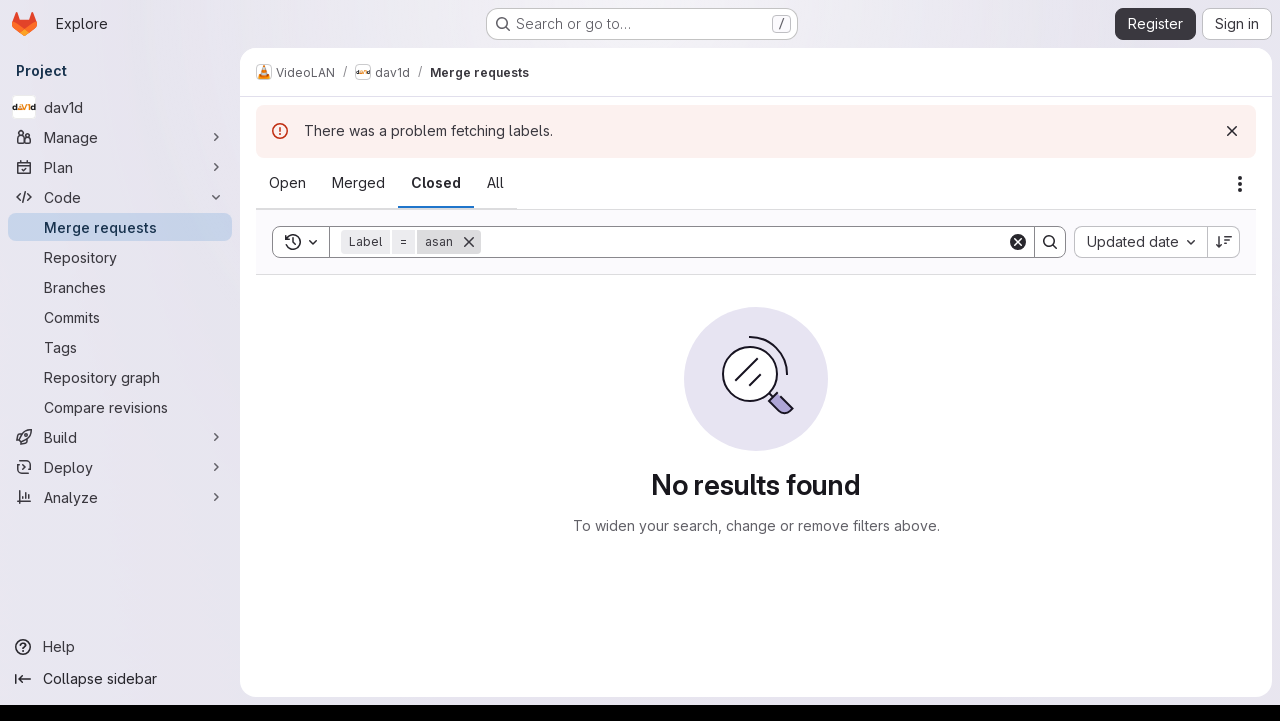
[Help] (120, 647)
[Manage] (120, 137)
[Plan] (120, 167)
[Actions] (1240, 184)
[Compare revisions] (120, 407)
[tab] (287, 183)
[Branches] (120, 287)
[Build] (120, 437)
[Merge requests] (120, 227)
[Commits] (120, 317)
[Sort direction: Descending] (1224, 242)
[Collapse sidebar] (120, 679)
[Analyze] (120, 497)
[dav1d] (120, 107)
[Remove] (469, 242)
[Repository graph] (120, 377)
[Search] (744, 242)
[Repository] (120, 257)
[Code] (120, 197)
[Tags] (120, 347)
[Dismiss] (1232, 131)
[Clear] (1018, 242)
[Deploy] (120, 467)
